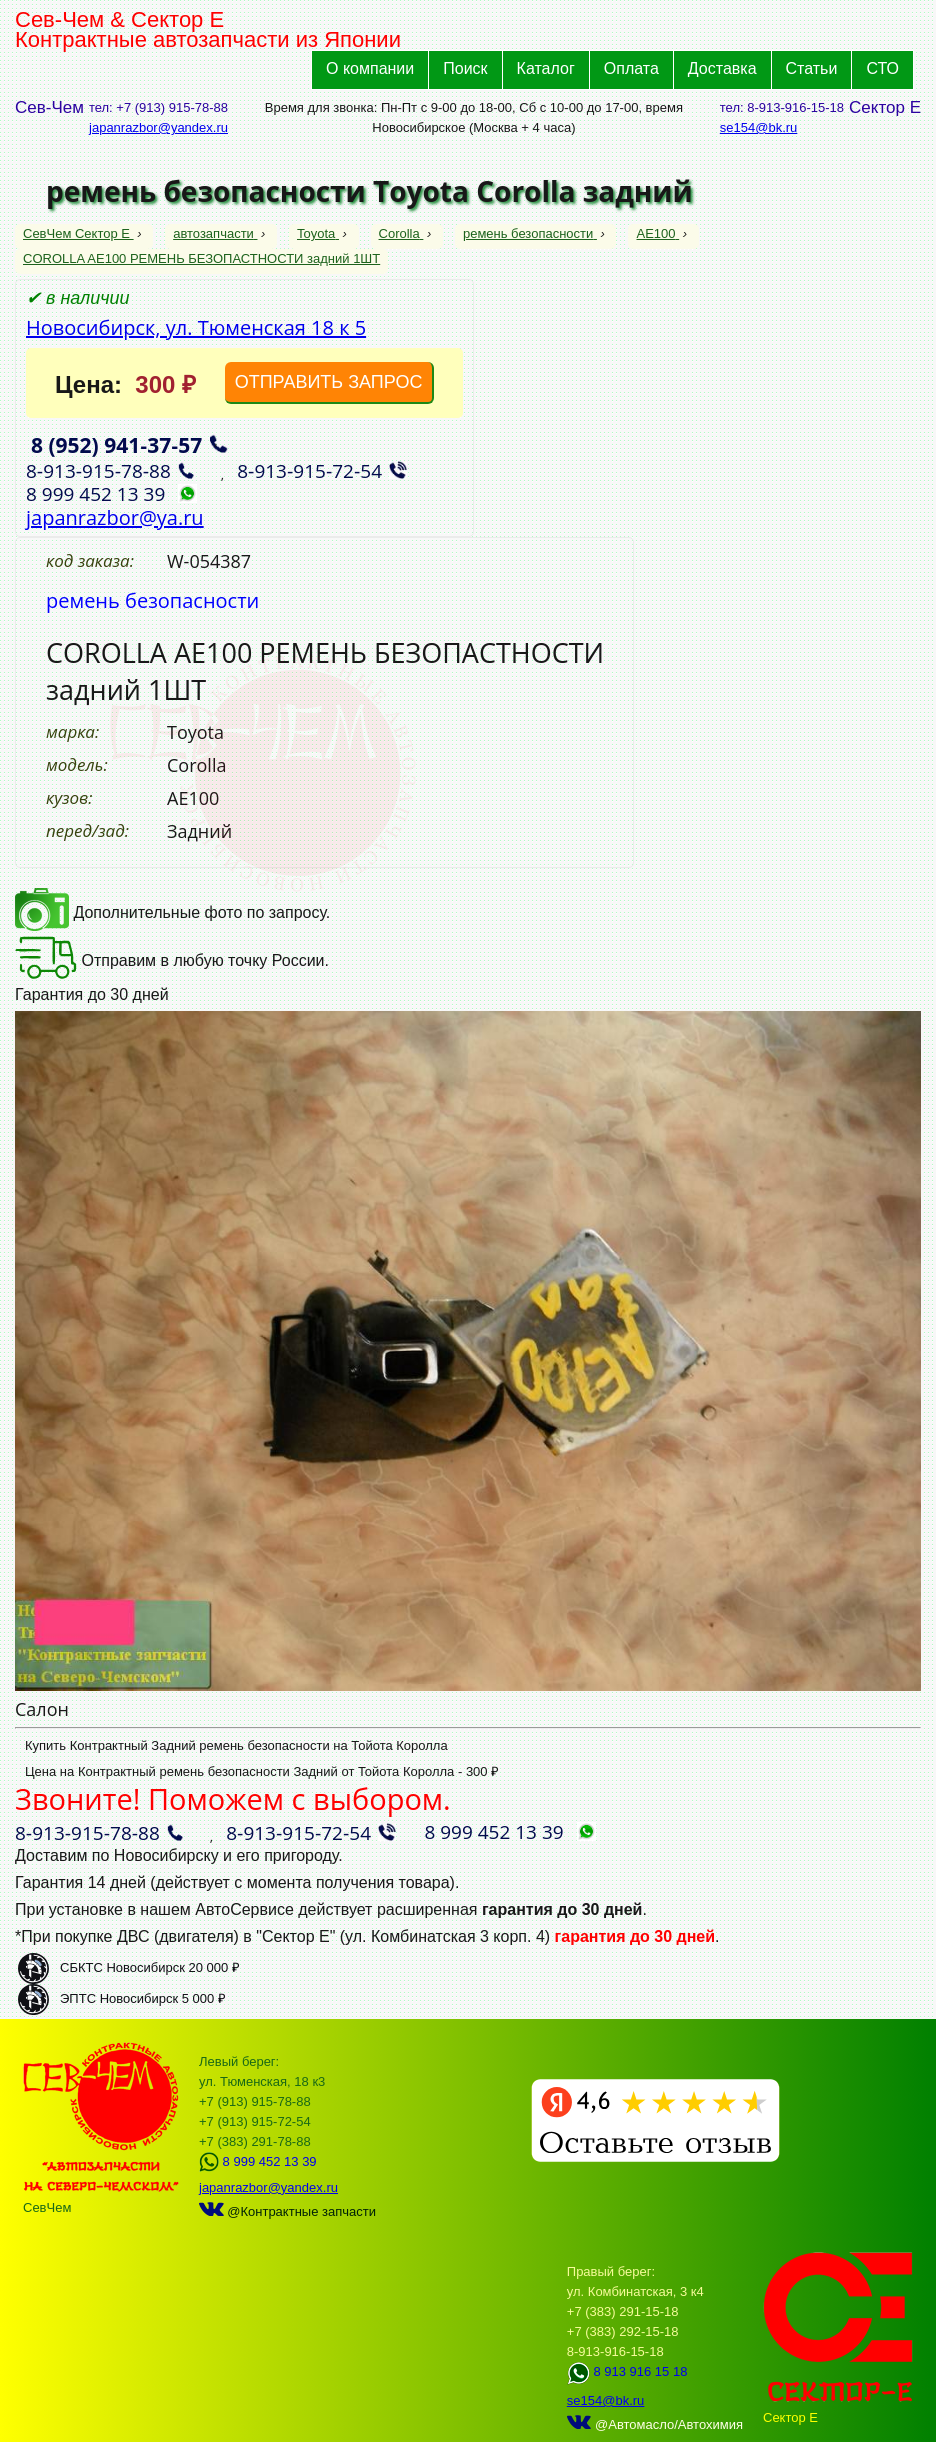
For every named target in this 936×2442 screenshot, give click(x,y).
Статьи (812, 68)
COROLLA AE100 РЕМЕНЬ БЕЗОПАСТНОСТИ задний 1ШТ (201, 258)
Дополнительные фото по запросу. (172, 912)
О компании (370, 68)
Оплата (631, 68)
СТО (882, 68)
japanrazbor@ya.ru (115, 517)
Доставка (722, 68)
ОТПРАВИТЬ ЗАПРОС (329, 382)
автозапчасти (215, 233)
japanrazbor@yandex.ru (158, 127)
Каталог (546, 68)
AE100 (657, 233)
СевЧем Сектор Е (78, 233)
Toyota (318, 233)
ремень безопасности (530, 233)
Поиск (465, 68)
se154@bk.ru (759, 127)
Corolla (401, 233)
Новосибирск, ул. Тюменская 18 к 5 (196, 327)
